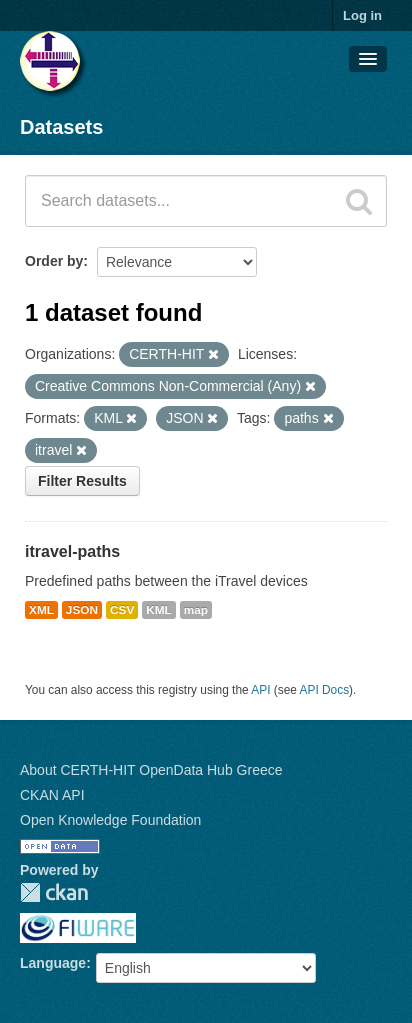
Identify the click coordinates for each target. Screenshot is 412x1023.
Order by (54, 261)
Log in (362, 15)
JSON (82, 610)
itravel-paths (72, 551)
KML (159, 610)
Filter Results (82, 481)
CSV (122, 610)
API (260, 690)
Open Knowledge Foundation (110, 820)
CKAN (54, 892)
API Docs (325, 690)
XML (41, 610)
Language (53, 963)
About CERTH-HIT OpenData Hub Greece (151, 770)
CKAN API (52, 795)
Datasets (61, 127)
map (196, 610)
